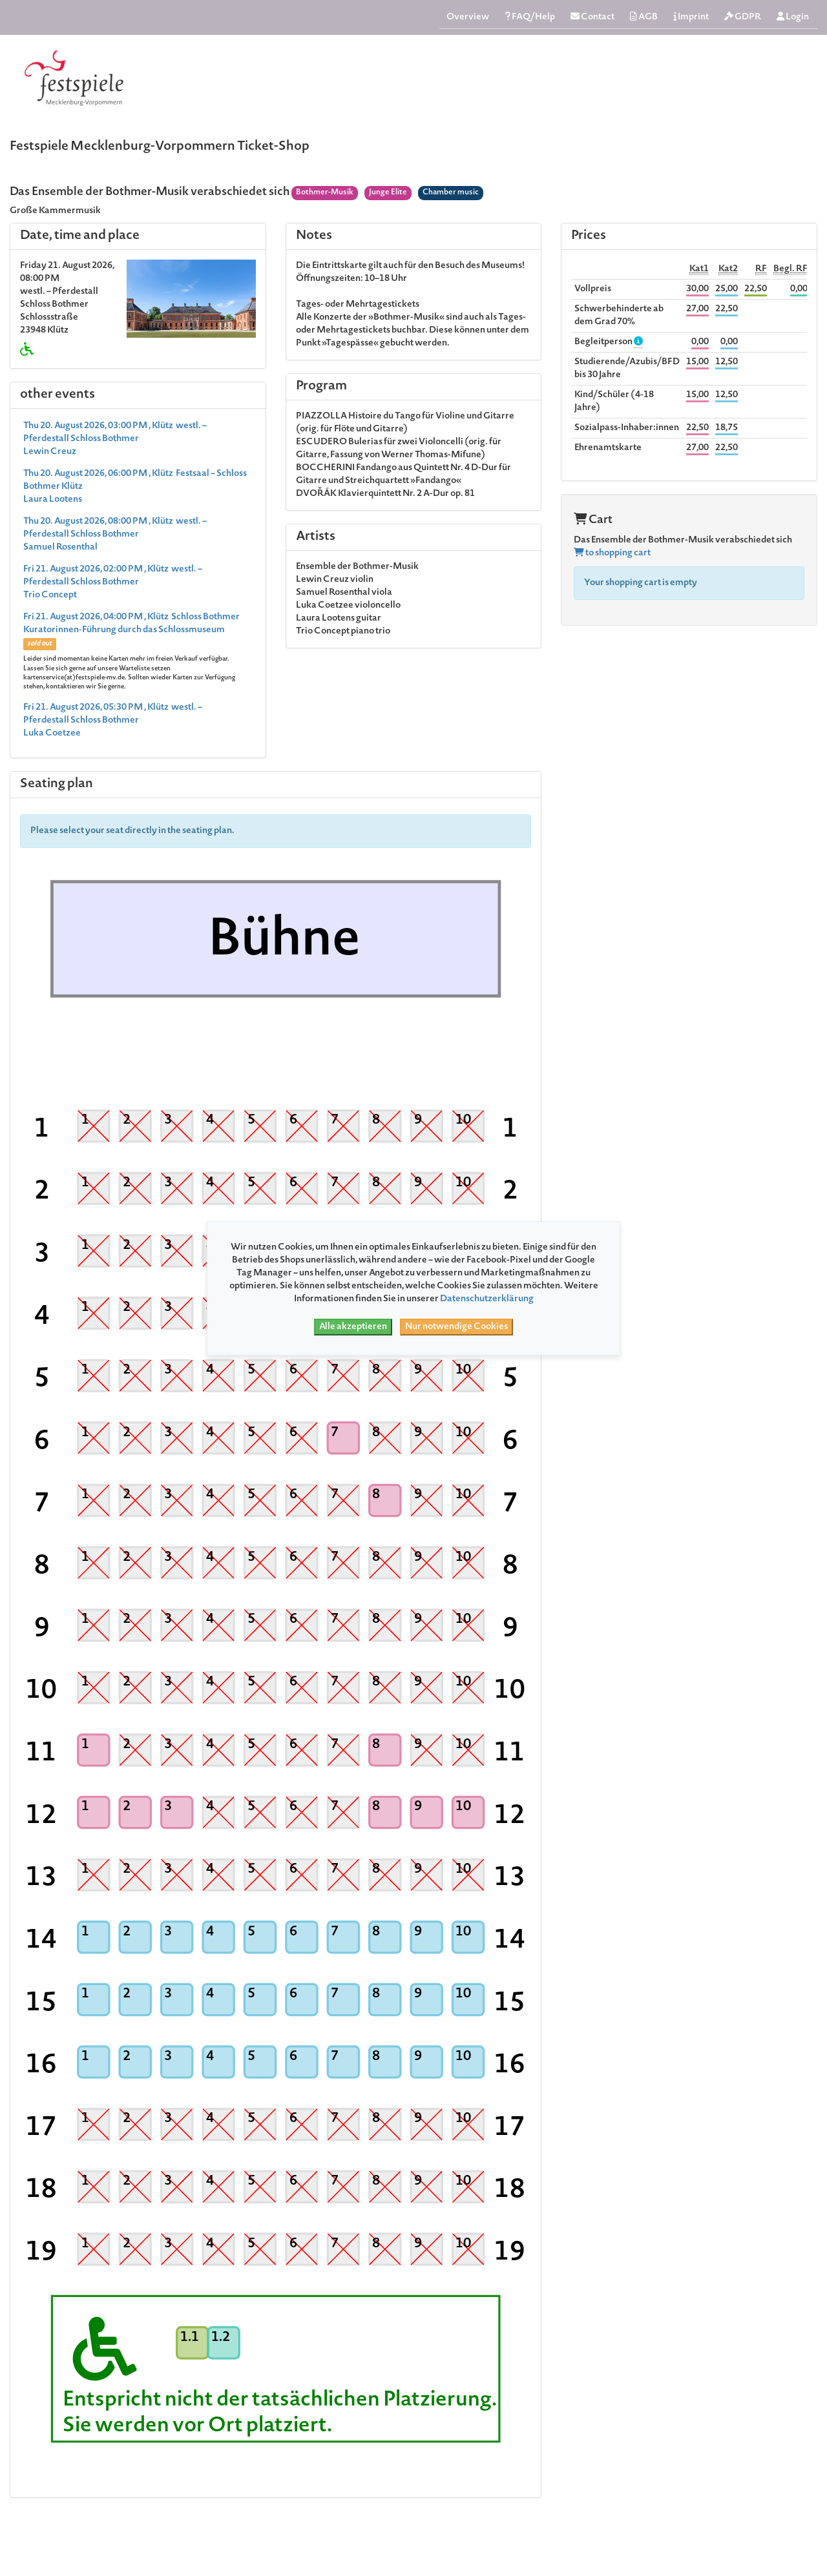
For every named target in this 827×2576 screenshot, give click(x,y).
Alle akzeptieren (353, 1327)
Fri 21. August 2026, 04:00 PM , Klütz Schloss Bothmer (136, 652)
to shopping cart (612, 553)
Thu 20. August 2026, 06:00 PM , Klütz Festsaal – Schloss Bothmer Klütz (135, 487)
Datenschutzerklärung (487, 1299)
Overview (467, 17)
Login (793, 17)
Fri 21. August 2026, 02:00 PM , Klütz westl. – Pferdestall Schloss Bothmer (112, 582)
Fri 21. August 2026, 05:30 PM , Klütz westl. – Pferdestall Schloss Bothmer (112, 721)
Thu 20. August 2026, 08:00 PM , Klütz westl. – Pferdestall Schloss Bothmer (115, 535)
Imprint (691, 17)
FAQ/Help (530, 17)
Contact (592, 17)
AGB (644, 17)
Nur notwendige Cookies (456, 1327)
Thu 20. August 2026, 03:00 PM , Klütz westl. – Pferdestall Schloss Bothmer (115, 439)
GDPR (742, 17)
